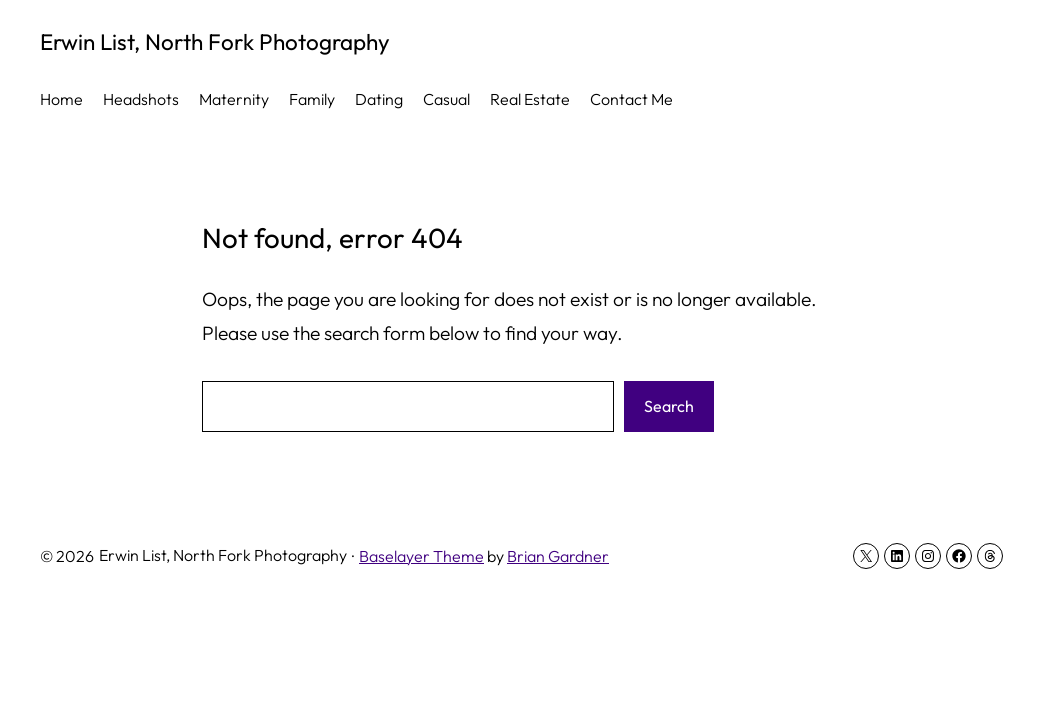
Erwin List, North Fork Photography (215, 41)
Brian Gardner (558, 556)
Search (669, 406)
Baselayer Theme (421, 556)
